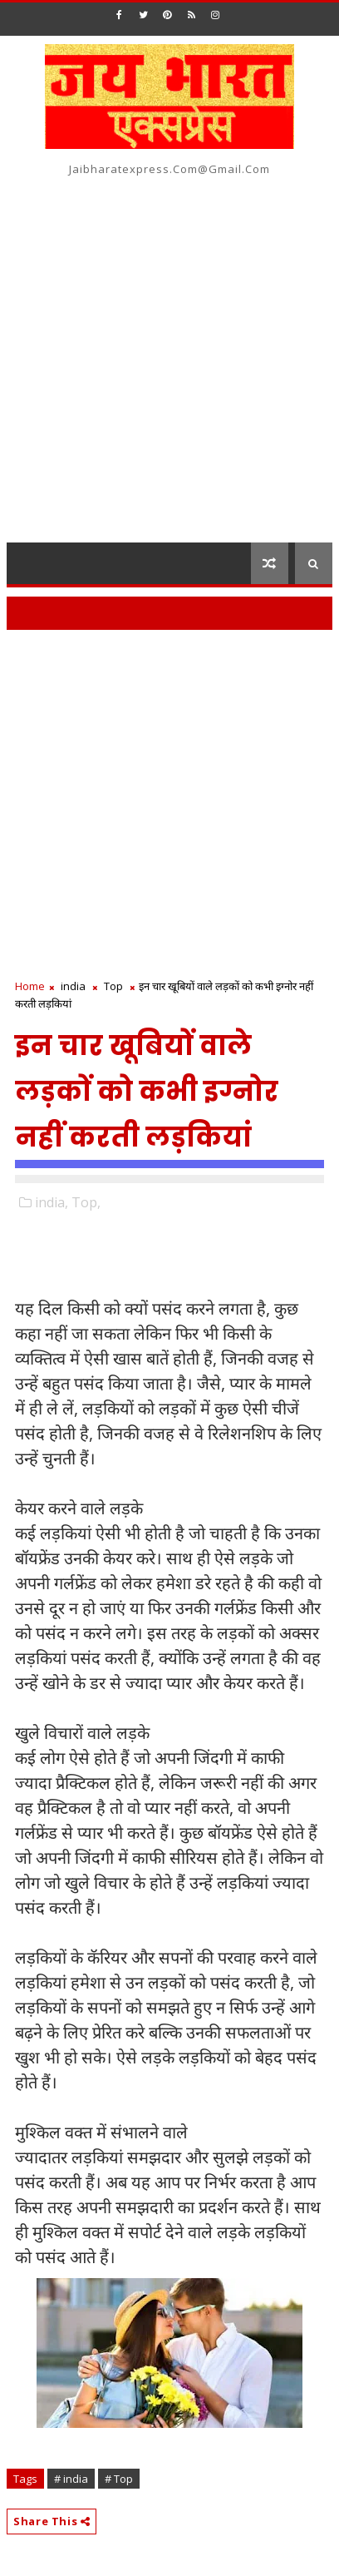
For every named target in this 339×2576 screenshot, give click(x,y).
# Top (119, 2478)
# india (71, 2478)
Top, (86, 1202)
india (73, 985)
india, (51, 1202)
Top (113, 985)
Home (30, 985)
